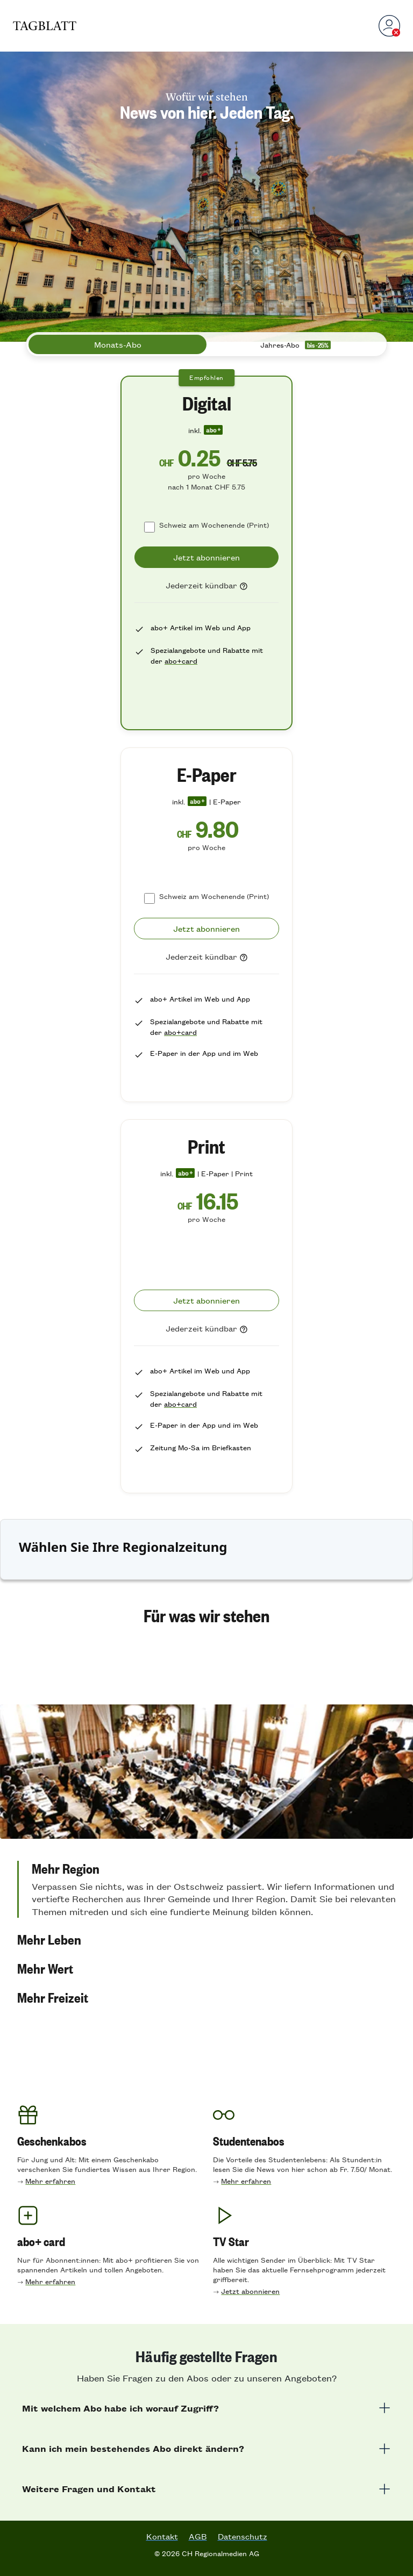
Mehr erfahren (50, 2181)
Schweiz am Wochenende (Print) (214, 525)
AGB (198, 2536)
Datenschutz (242, 2536)
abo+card (181, 661)
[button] (206, 1889)
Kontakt (162, 2536)
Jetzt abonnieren (250, 2291)
